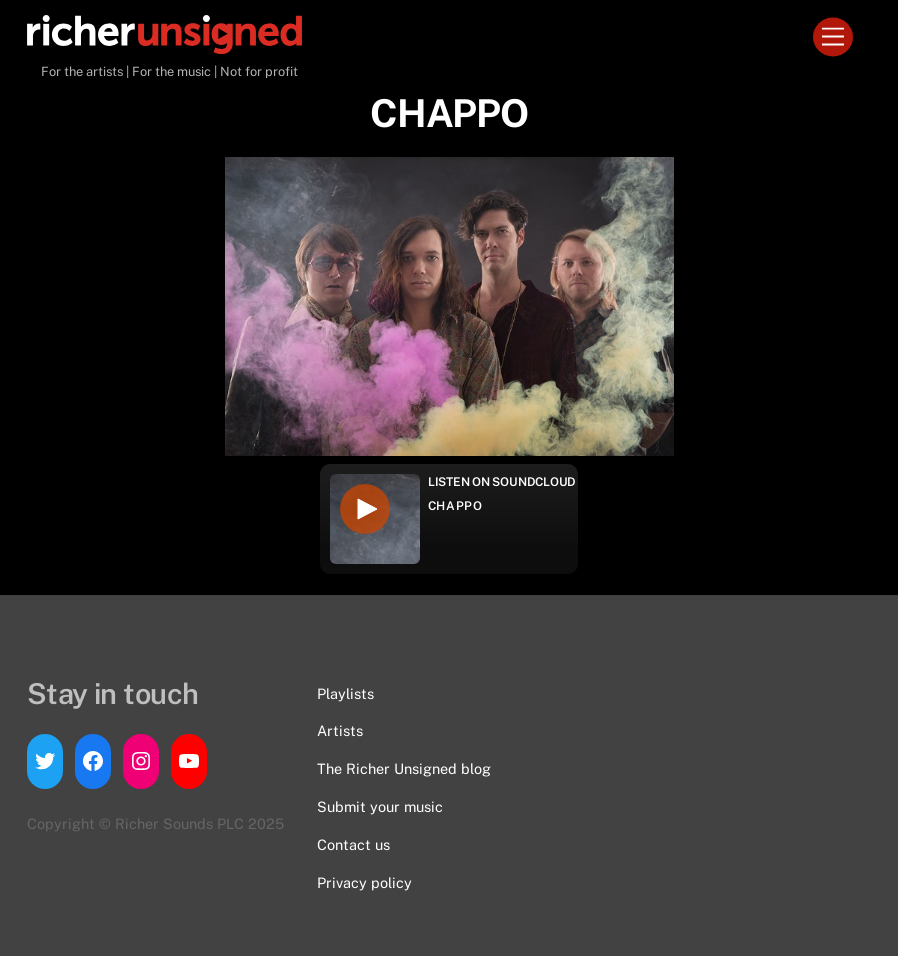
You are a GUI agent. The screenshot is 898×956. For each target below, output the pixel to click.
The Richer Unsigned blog (404, 768)
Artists (340, 730)
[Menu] (833, 37)
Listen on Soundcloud (502, 482)
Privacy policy (364, 882)
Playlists (345, 693)
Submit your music (380, 806)
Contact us (353, 844)
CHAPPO (455, 506)
